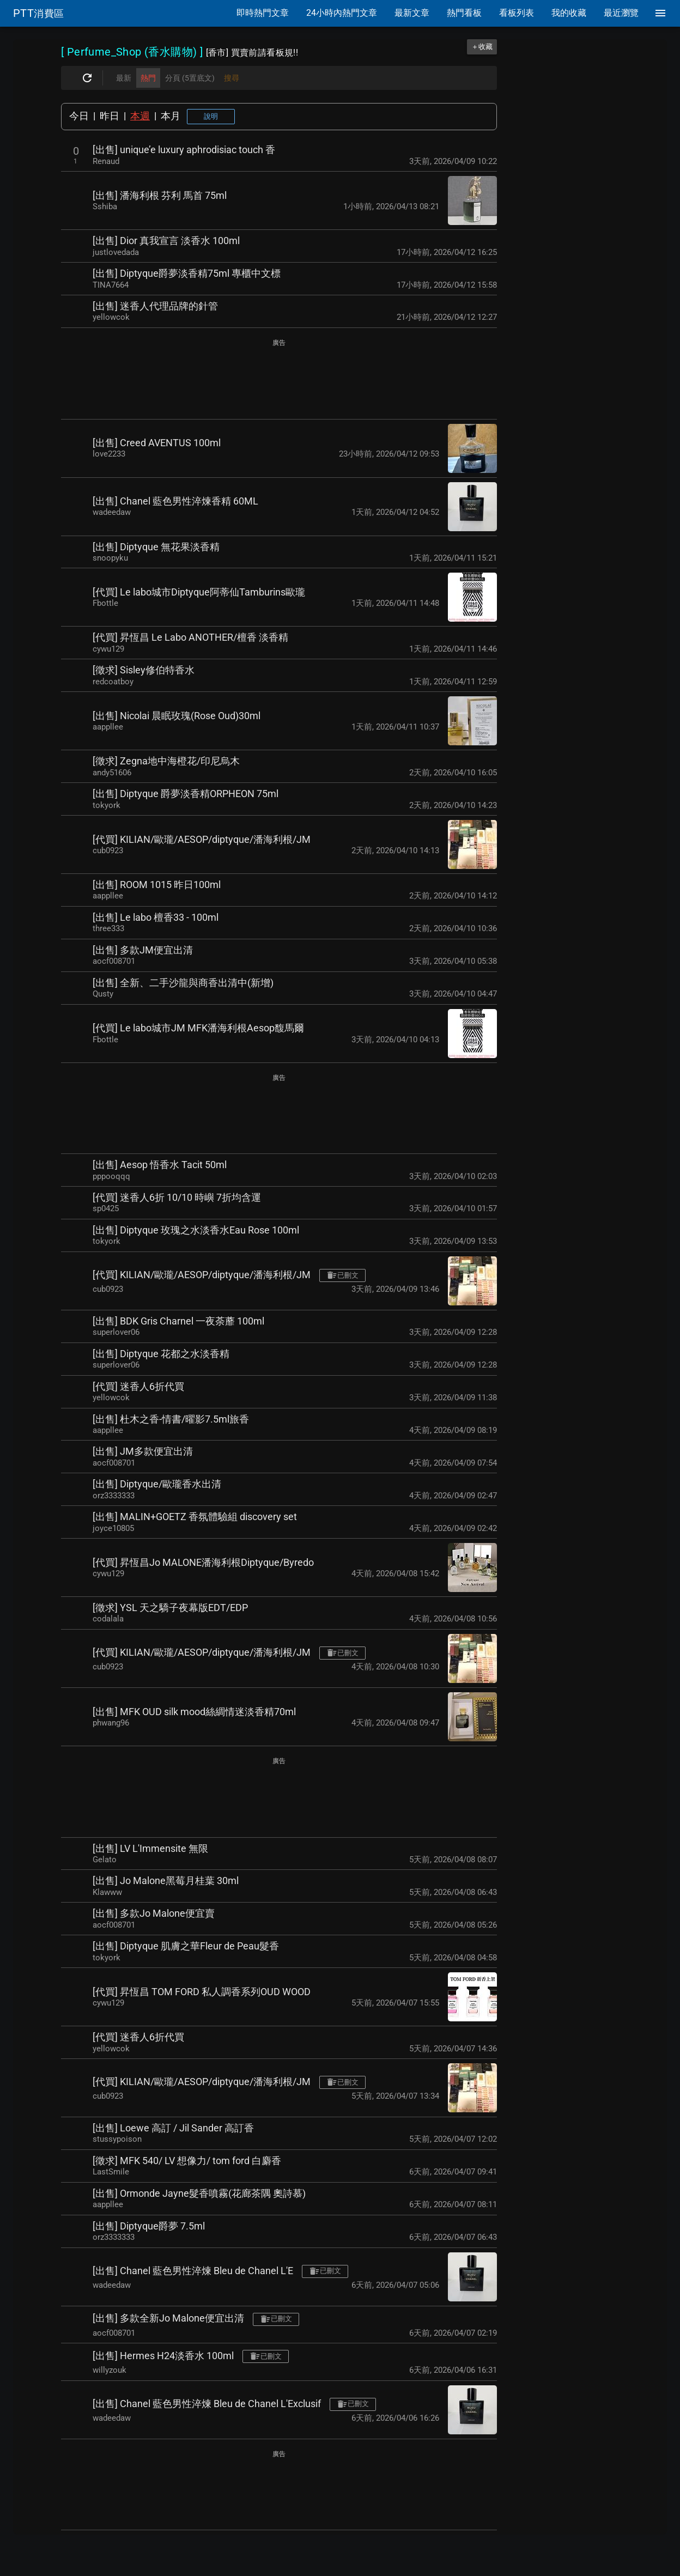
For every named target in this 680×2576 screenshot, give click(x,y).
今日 (79, 115)
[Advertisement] (279, 380)
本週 (140, 115)
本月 (170, 115)
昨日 (109, 115)
